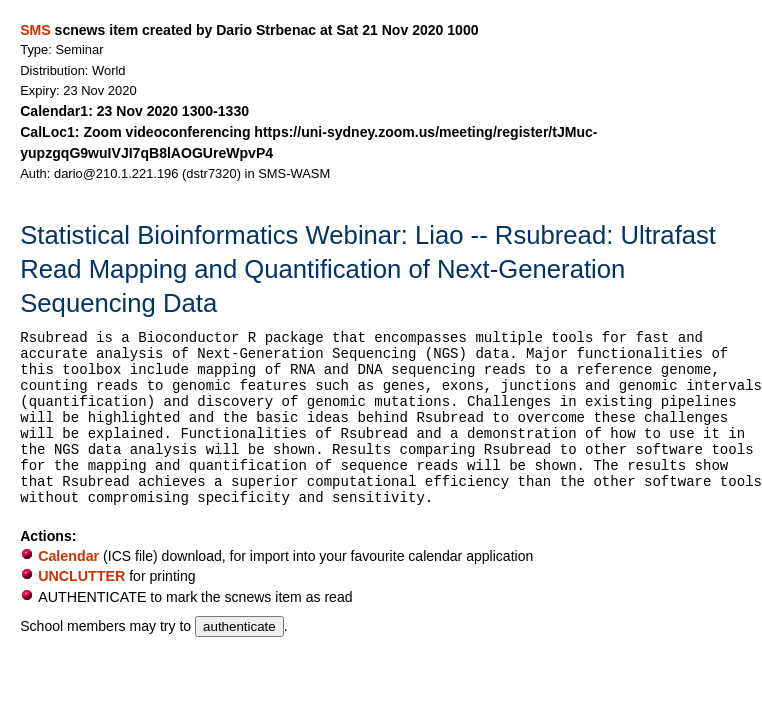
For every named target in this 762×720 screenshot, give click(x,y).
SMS (35, 30)
